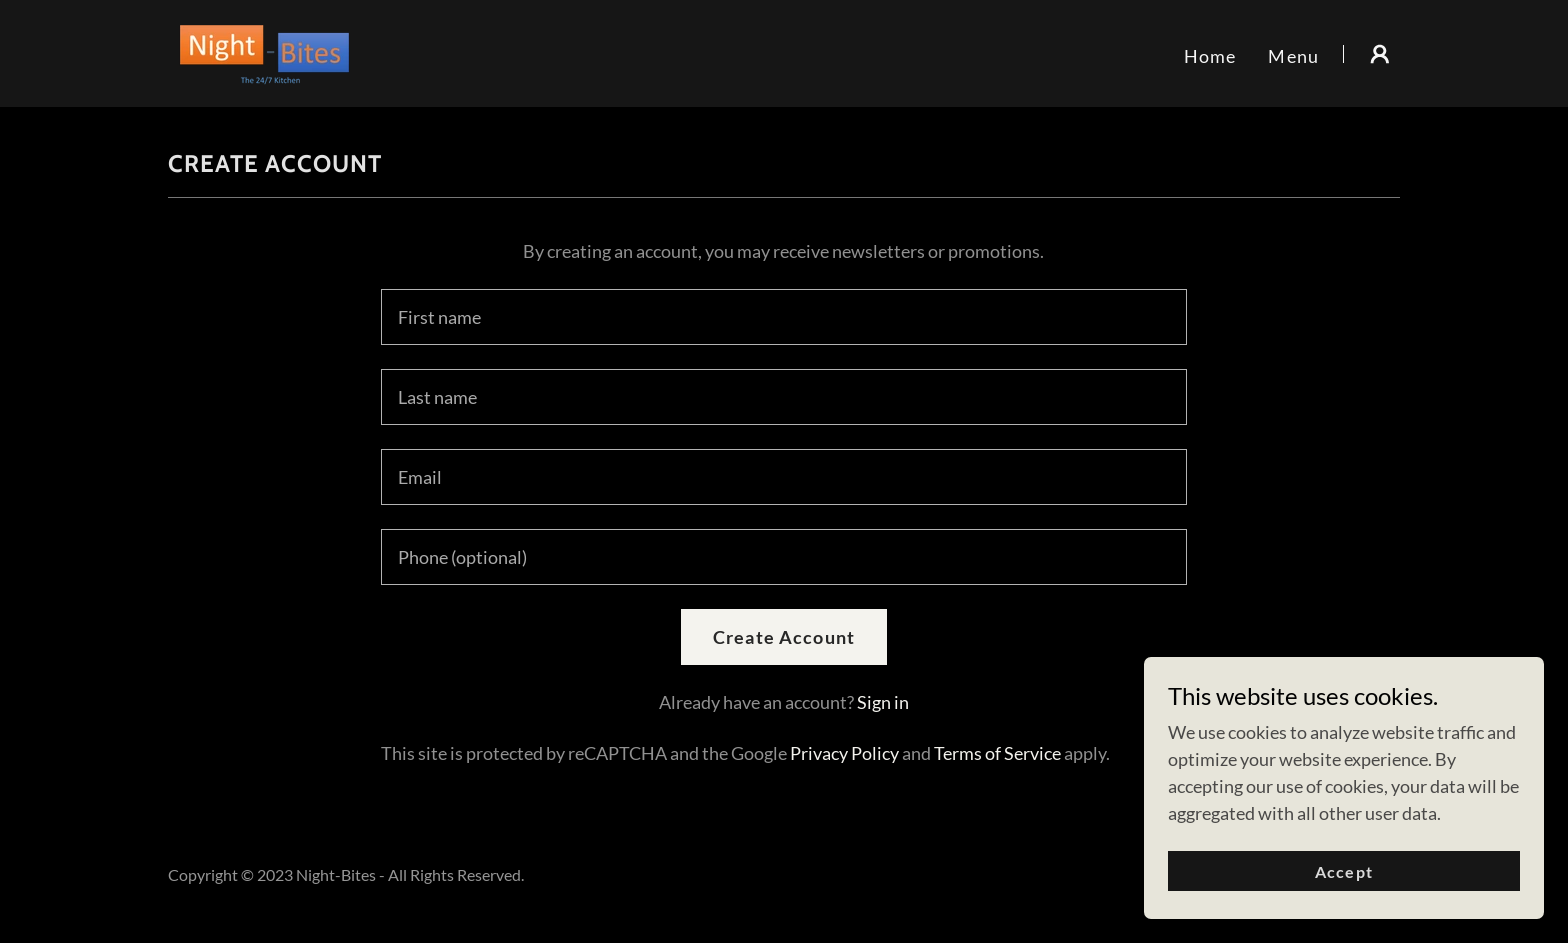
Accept (1343, 898)
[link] (264, 51)
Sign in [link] (883, 702)
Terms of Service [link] (997, 753)
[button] (1380, 54)
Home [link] (1210, 56)
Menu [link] (1293, 56)
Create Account (784, 637)
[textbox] (783, 317)
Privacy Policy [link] (844, 753)
